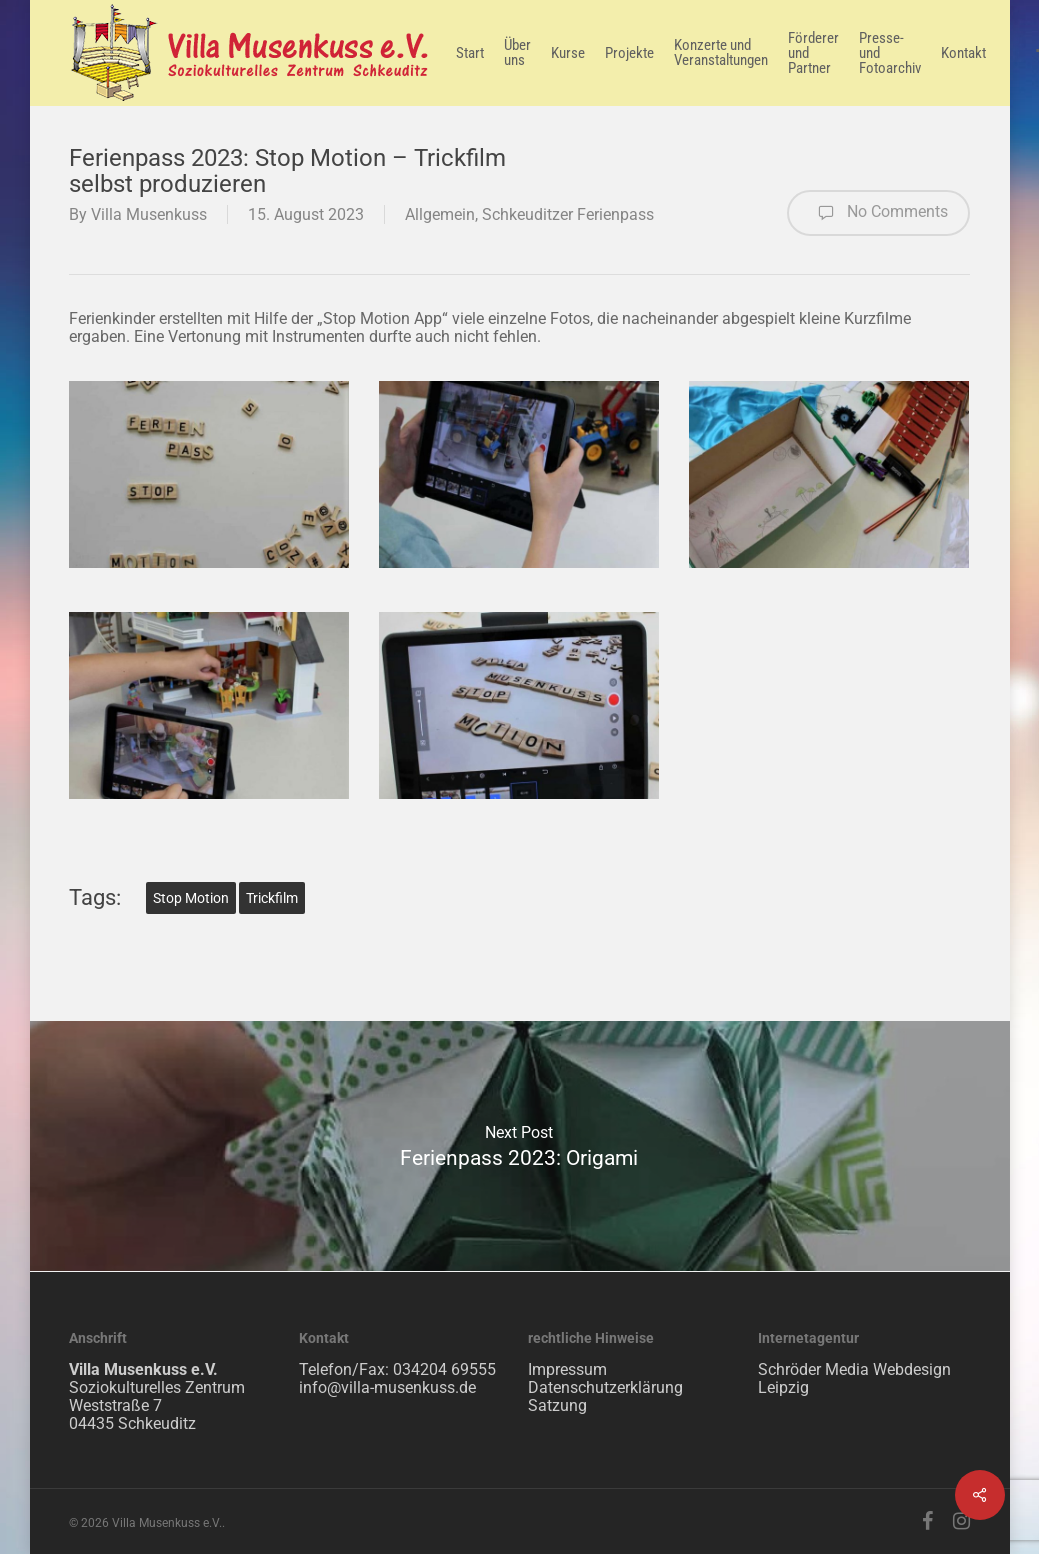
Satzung (557, 1405)
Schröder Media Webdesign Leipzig (854, 1378)
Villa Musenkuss (149, 214)
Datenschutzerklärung (605, 1387)
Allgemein (440, 214)
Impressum (567, 1369)
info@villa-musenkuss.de (387, 1387)
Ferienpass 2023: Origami (519, 1146)
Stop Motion (191, 898)
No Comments (878, 213)
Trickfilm (272, 898)
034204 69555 (444, 1369)
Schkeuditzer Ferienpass (568, 214)
